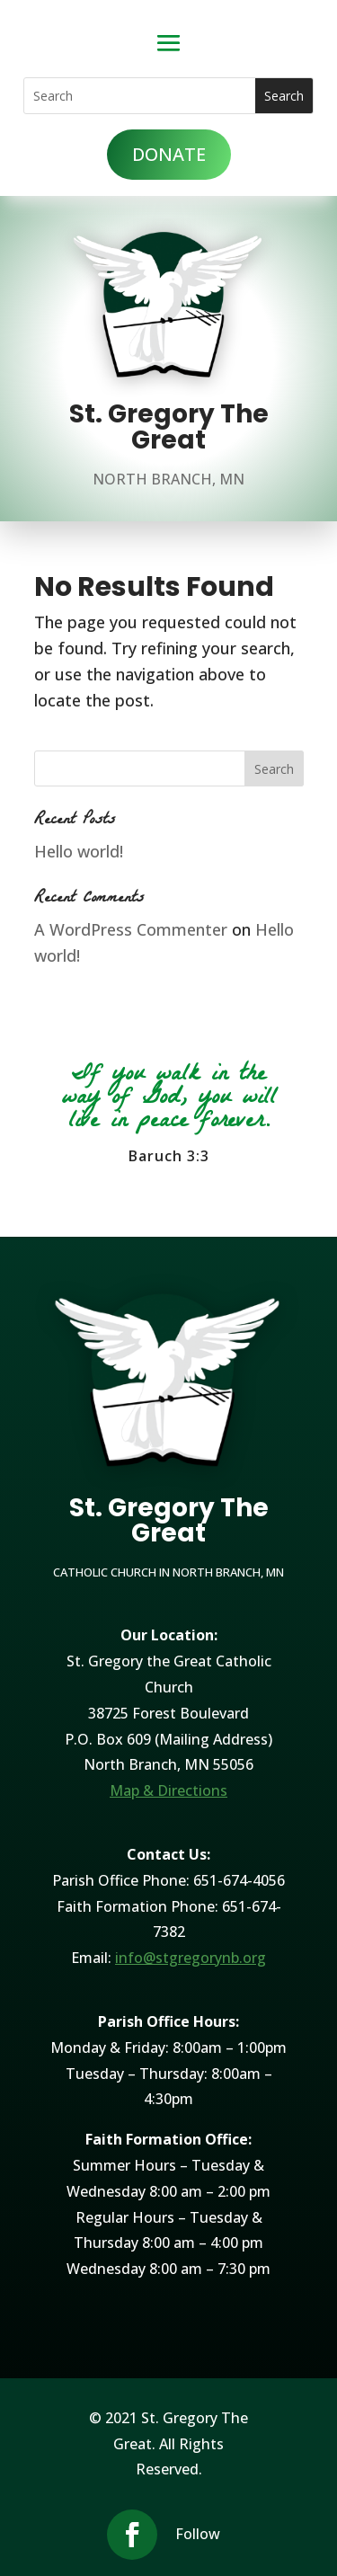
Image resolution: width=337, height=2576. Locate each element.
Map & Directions (168, 1790)
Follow (197, 2534)
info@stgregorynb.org (190, 1958)
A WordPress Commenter (130, 929)
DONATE (169, 154)
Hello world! (78, 851)
